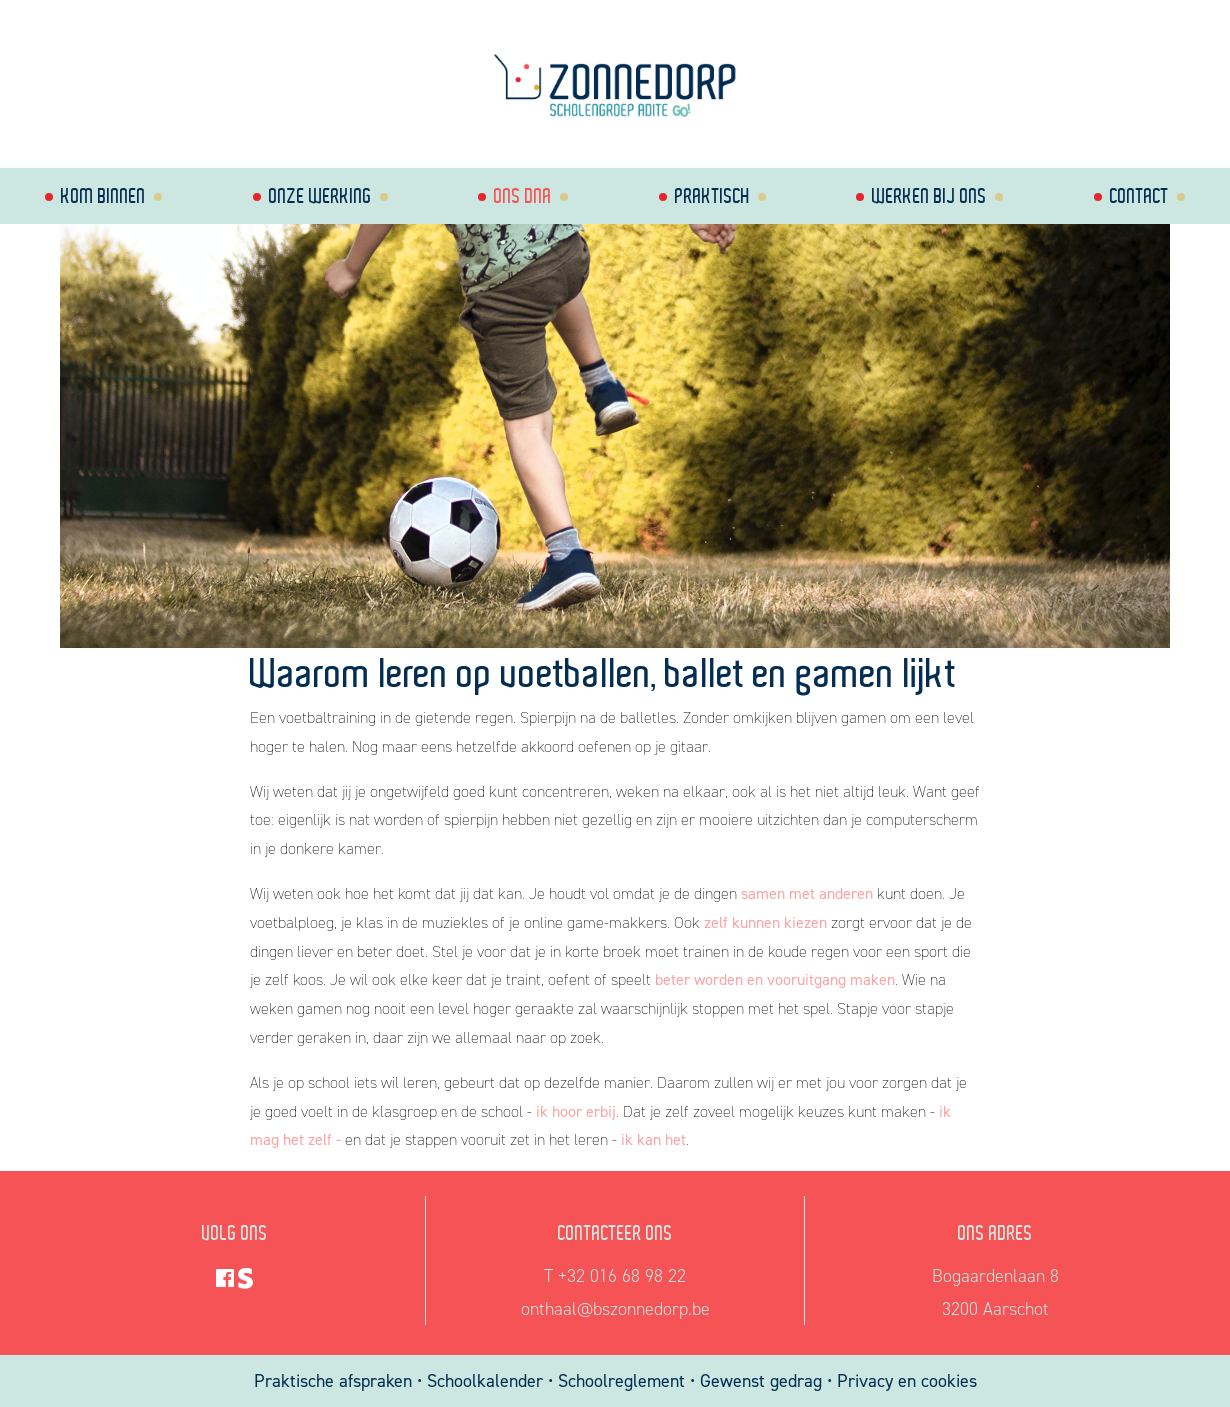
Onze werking (320, 195)
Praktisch (712, 195)
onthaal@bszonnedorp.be (615, 1309)
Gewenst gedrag (761, 1381)
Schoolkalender (487, 1381)
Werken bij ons (929, 195)
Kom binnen (103, 195)
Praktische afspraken (335, 1381)
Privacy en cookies (907, 1381)
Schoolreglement (621, 1381)
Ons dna (523, 195)
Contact (1139, 195)
